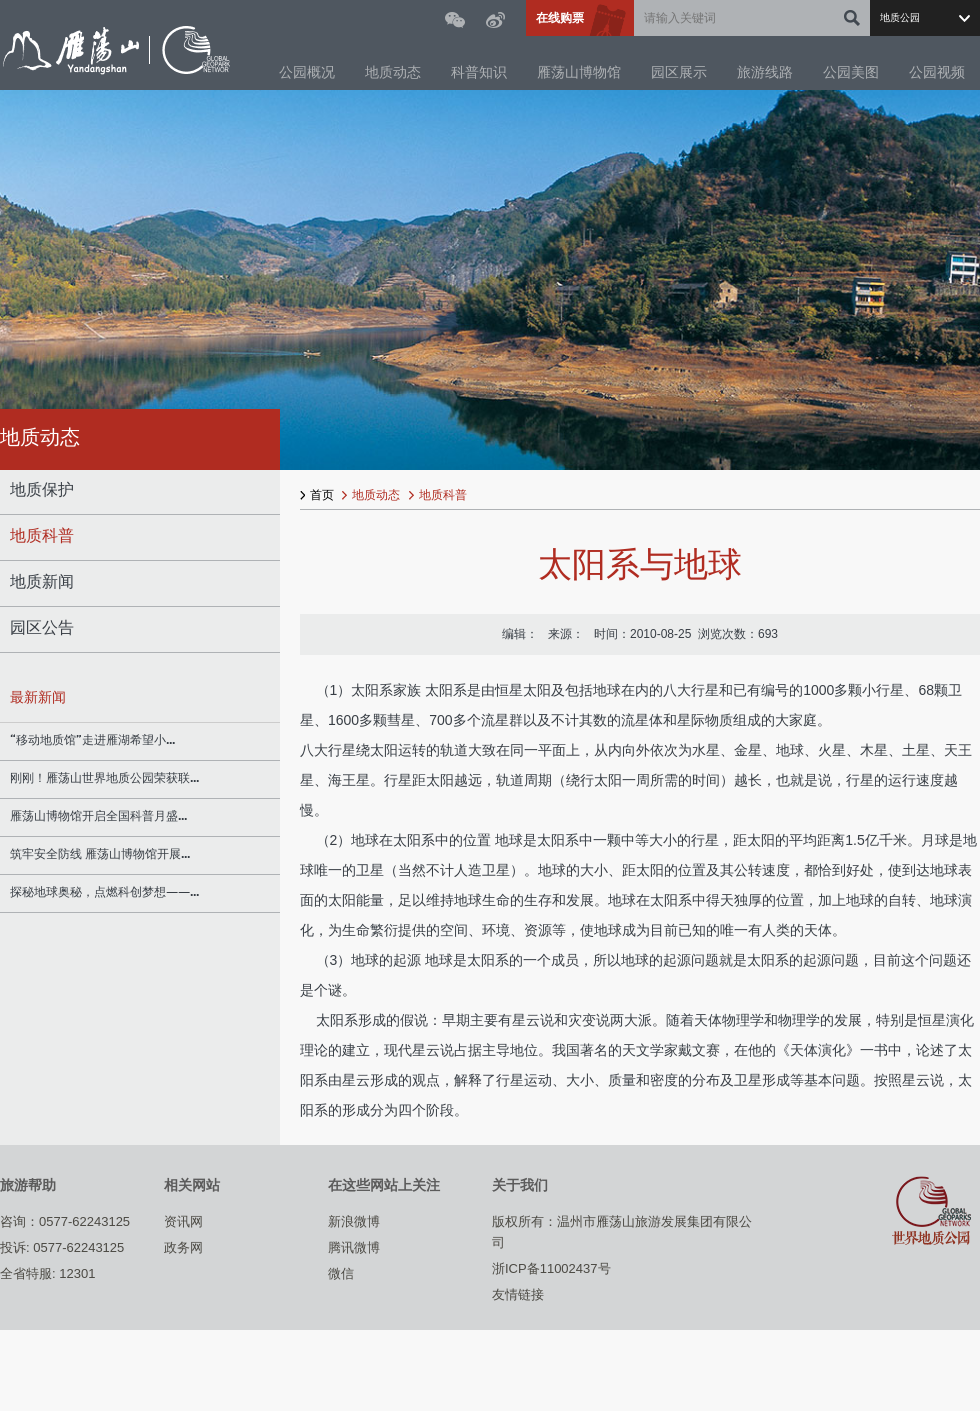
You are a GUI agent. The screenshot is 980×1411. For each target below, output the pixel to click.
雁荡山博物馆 (579, 73)
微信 (455, 20)
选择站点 (925, 18)
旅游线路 (765, 73)
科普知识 (479, 73)
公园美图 (851, 73)
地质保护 (42, 491)
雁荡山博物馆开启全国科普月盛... (98, 817)
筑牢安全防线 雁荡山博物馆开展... (100, 855)
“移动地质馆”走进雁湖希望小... (92, 741)
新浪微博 (354, 1221)
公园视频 (937, 73)
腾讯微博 (354, 1247)
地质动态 (393, 73)
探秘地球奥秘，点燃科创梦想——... (104, 893)
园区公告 (42, 629)
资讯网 (183, 1221)
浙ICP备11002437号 (551, 1268)
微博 (496, 20)
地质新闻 (42, 583)
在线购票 (560, 18)
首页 (322, 495)
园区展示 (679, 73)
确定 (852, 18)
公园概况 (307, 73)
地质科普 (42, 537)
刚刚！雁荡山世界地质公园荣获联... (104, 779)
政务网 (183, 1247)
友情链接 (518, 1294)
